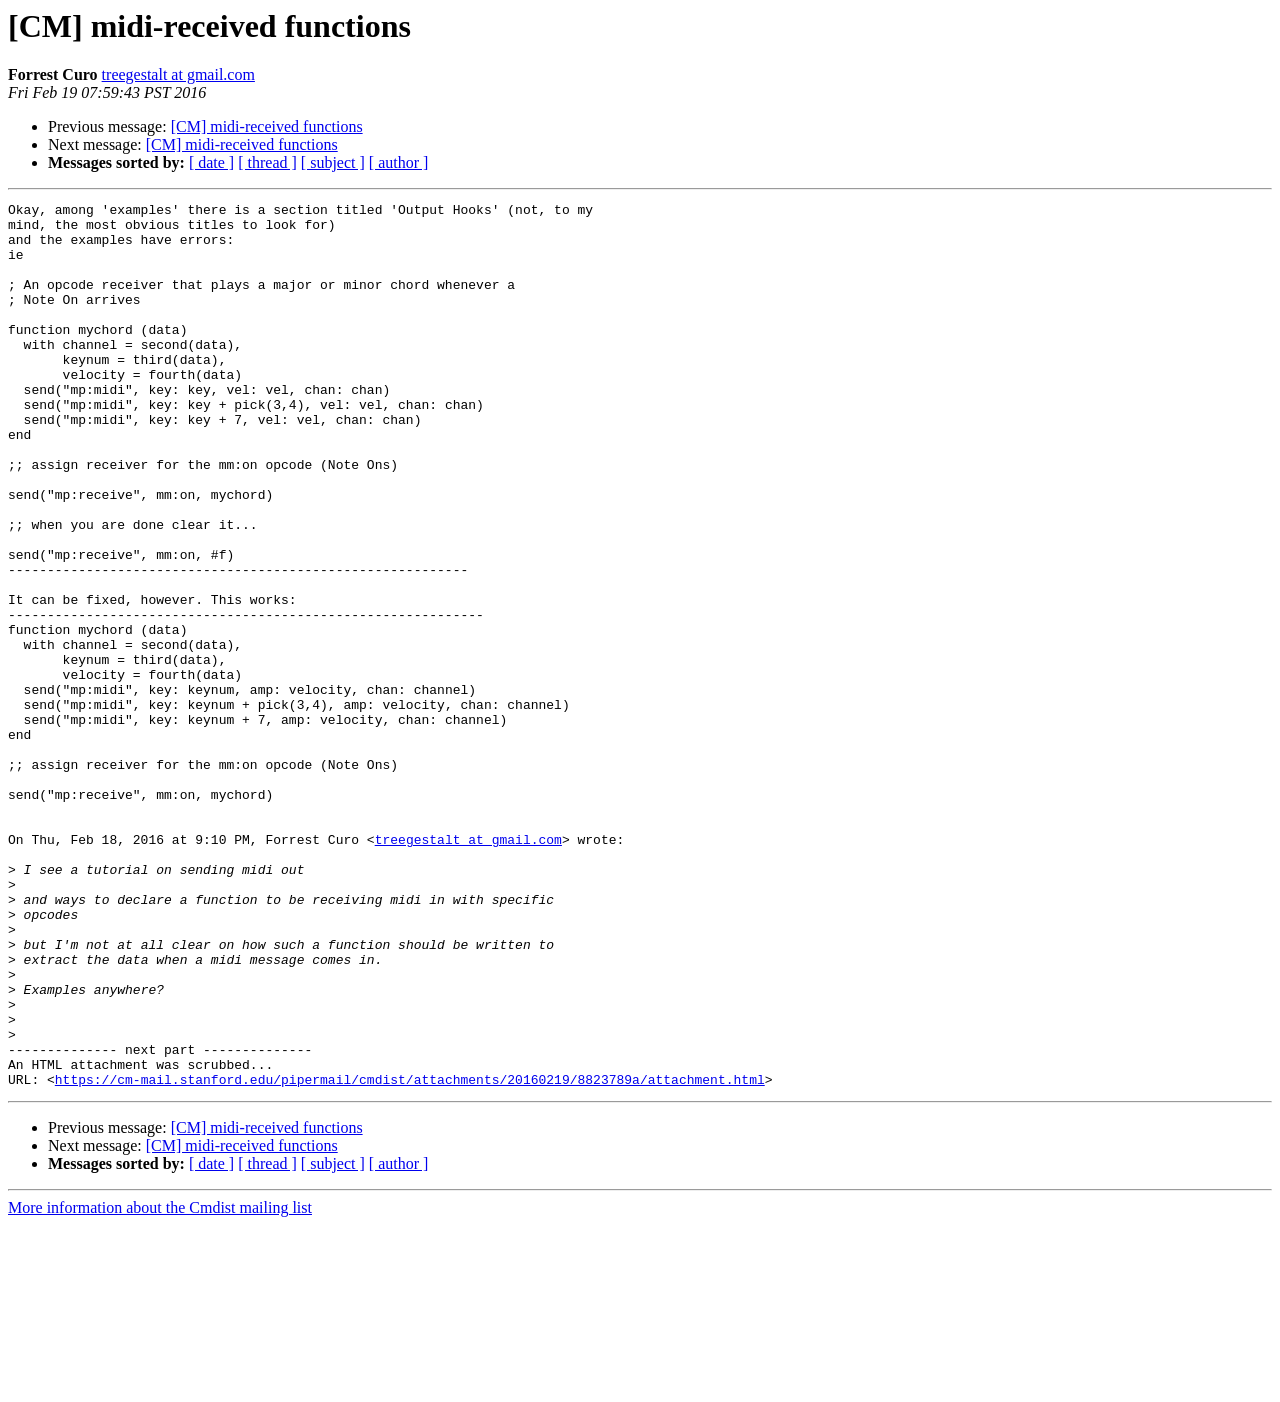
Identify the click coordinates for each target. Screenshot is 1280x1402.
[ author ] (399, 162)
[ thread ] (267, 162)
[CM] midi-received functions (267, 126)
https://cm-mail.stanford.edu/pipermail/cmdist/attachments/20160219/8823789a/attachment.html (410, 1256)
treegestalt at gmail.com (178, 74)
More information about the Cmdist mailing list (160, 1384)
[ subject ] (333, 162)
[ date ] (211, 162)
